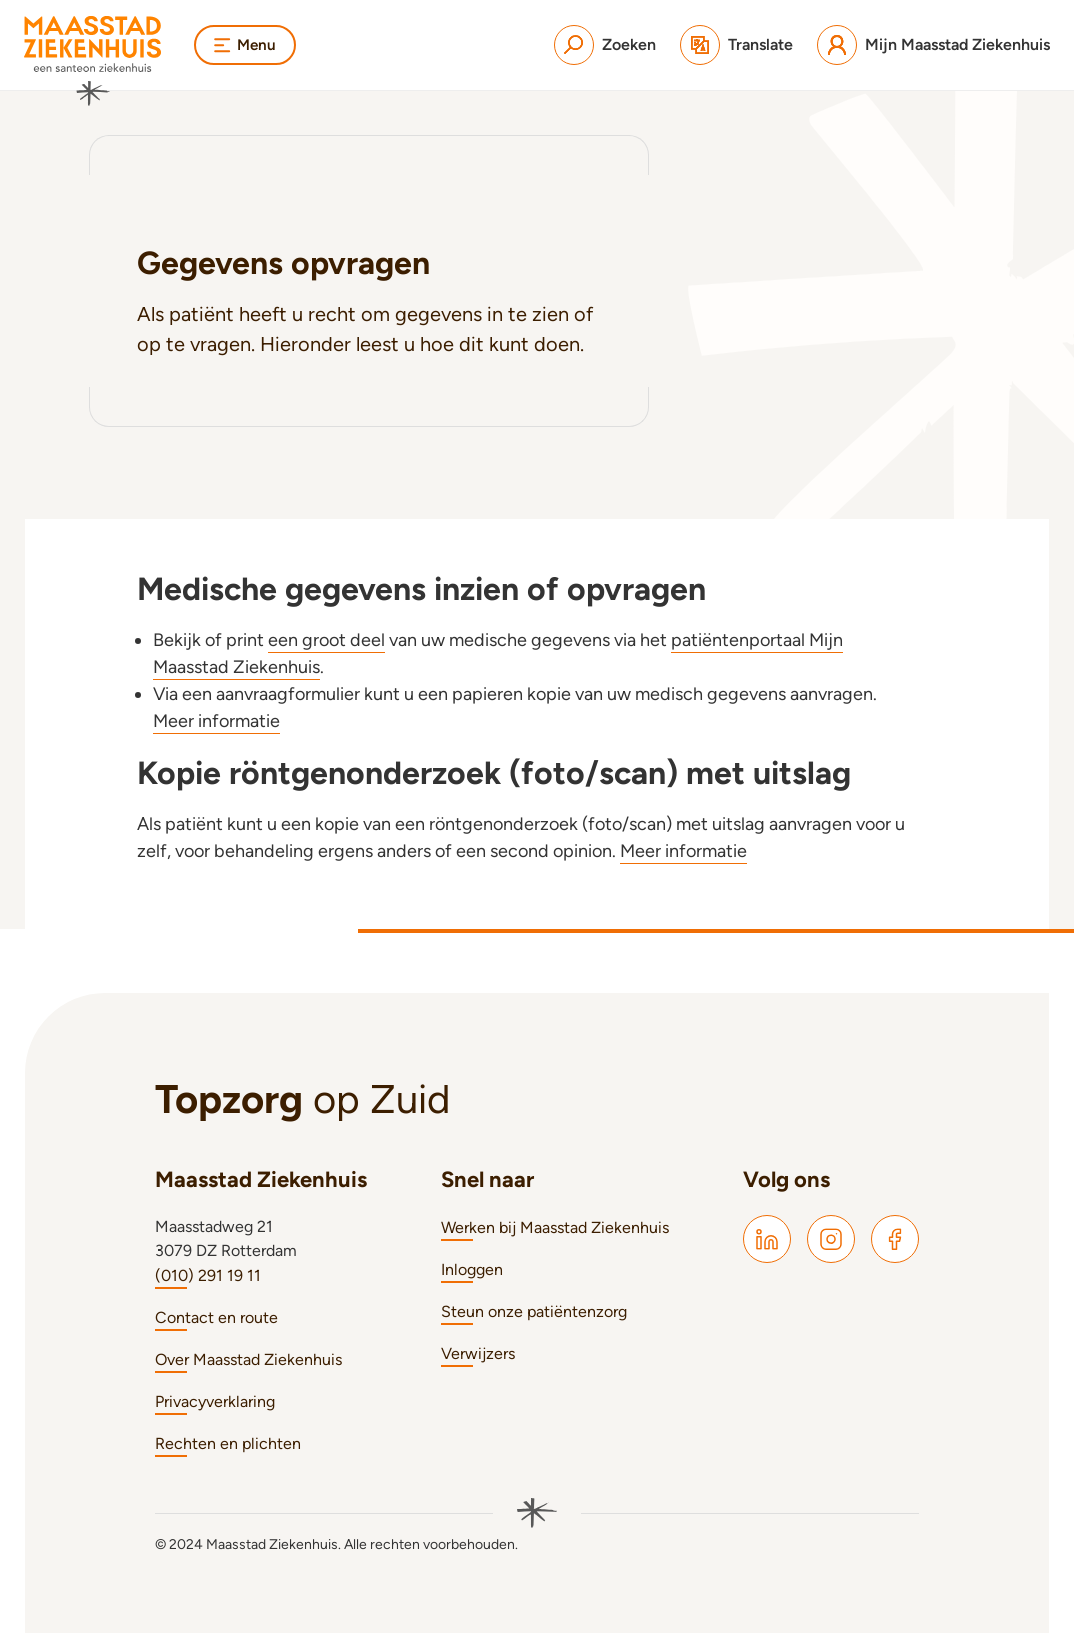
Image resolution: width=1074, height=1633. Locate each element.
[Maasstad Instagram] (831, 1239)
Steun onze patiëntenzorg (534, 1311)
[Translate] (736, 45)
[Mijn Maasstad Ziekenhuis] (933, 45)
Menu (247, 44)
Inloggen (472, 1269)
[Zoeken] (605, 45)
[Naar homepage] (93, 61)
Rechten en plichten (228, 1443)
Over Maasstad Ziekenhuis (248, 1359)
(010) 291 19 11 (208, 1275)
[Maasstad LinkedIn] (767, 1239)
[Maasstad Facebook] (895, 1239)
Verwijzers (478, 1353)
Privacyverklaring (215, 1401)
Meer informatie (216, 721)
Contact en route (216, 1317)
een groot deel (326, 640)
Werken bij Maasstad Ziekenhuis (555, 1227)
